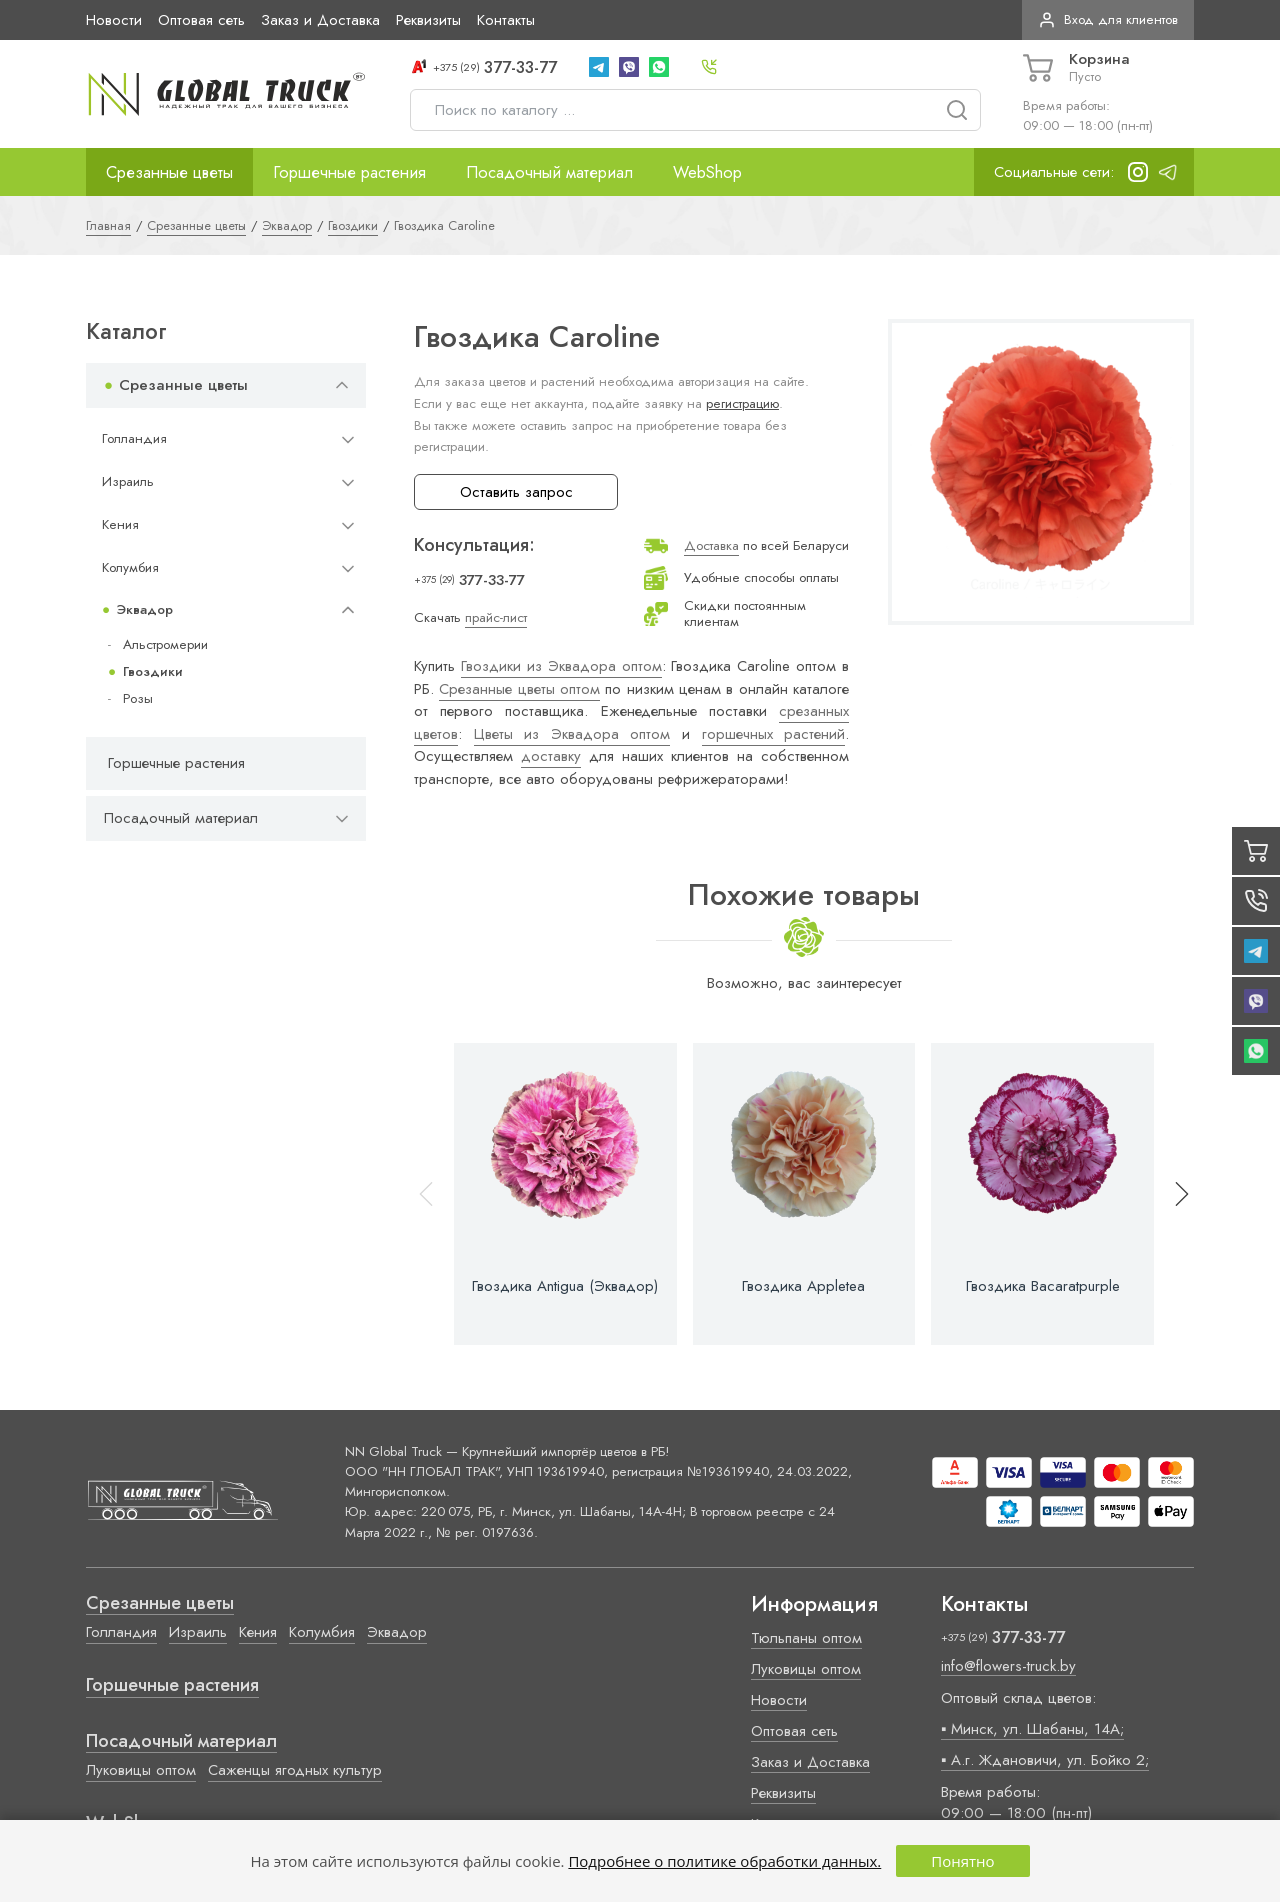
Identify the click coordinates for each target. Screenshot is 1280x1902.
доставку (551, 756)
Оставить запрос (516, 492)
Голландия (134, 438)
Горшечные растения (349, 172)
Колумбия (130, 567)
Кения (120, 524)
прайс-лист (496, 617)
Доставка (711, 545)
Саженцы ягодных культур (295, 1770)
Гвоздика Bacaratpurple (1043, 1286)
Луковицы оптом (141, 1770)
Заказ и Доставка (320, 20)
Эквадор (145, 609)
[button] (1173, 1194)
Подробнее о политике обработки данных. (724, 1861)
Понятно (962, 1861)
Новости (114, 20)
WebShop (707, 172)
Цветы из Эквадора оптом (572, 734)
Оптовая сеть (201, 20)
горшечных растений (774, 734)
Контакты (506, 20)
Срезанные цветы (169, 172)
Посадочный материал (549, 172)
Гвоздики (153, 671)
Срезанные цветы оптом (519, 689)
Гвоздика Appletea (803, 1286)
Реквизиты (428, 20)
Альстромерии (165, 644)
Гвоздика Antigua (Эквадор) (565, 1286)
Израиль (128, 481)
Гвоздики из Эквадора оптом (561, 666)
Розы (138, 698)
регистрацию (742, 403)
